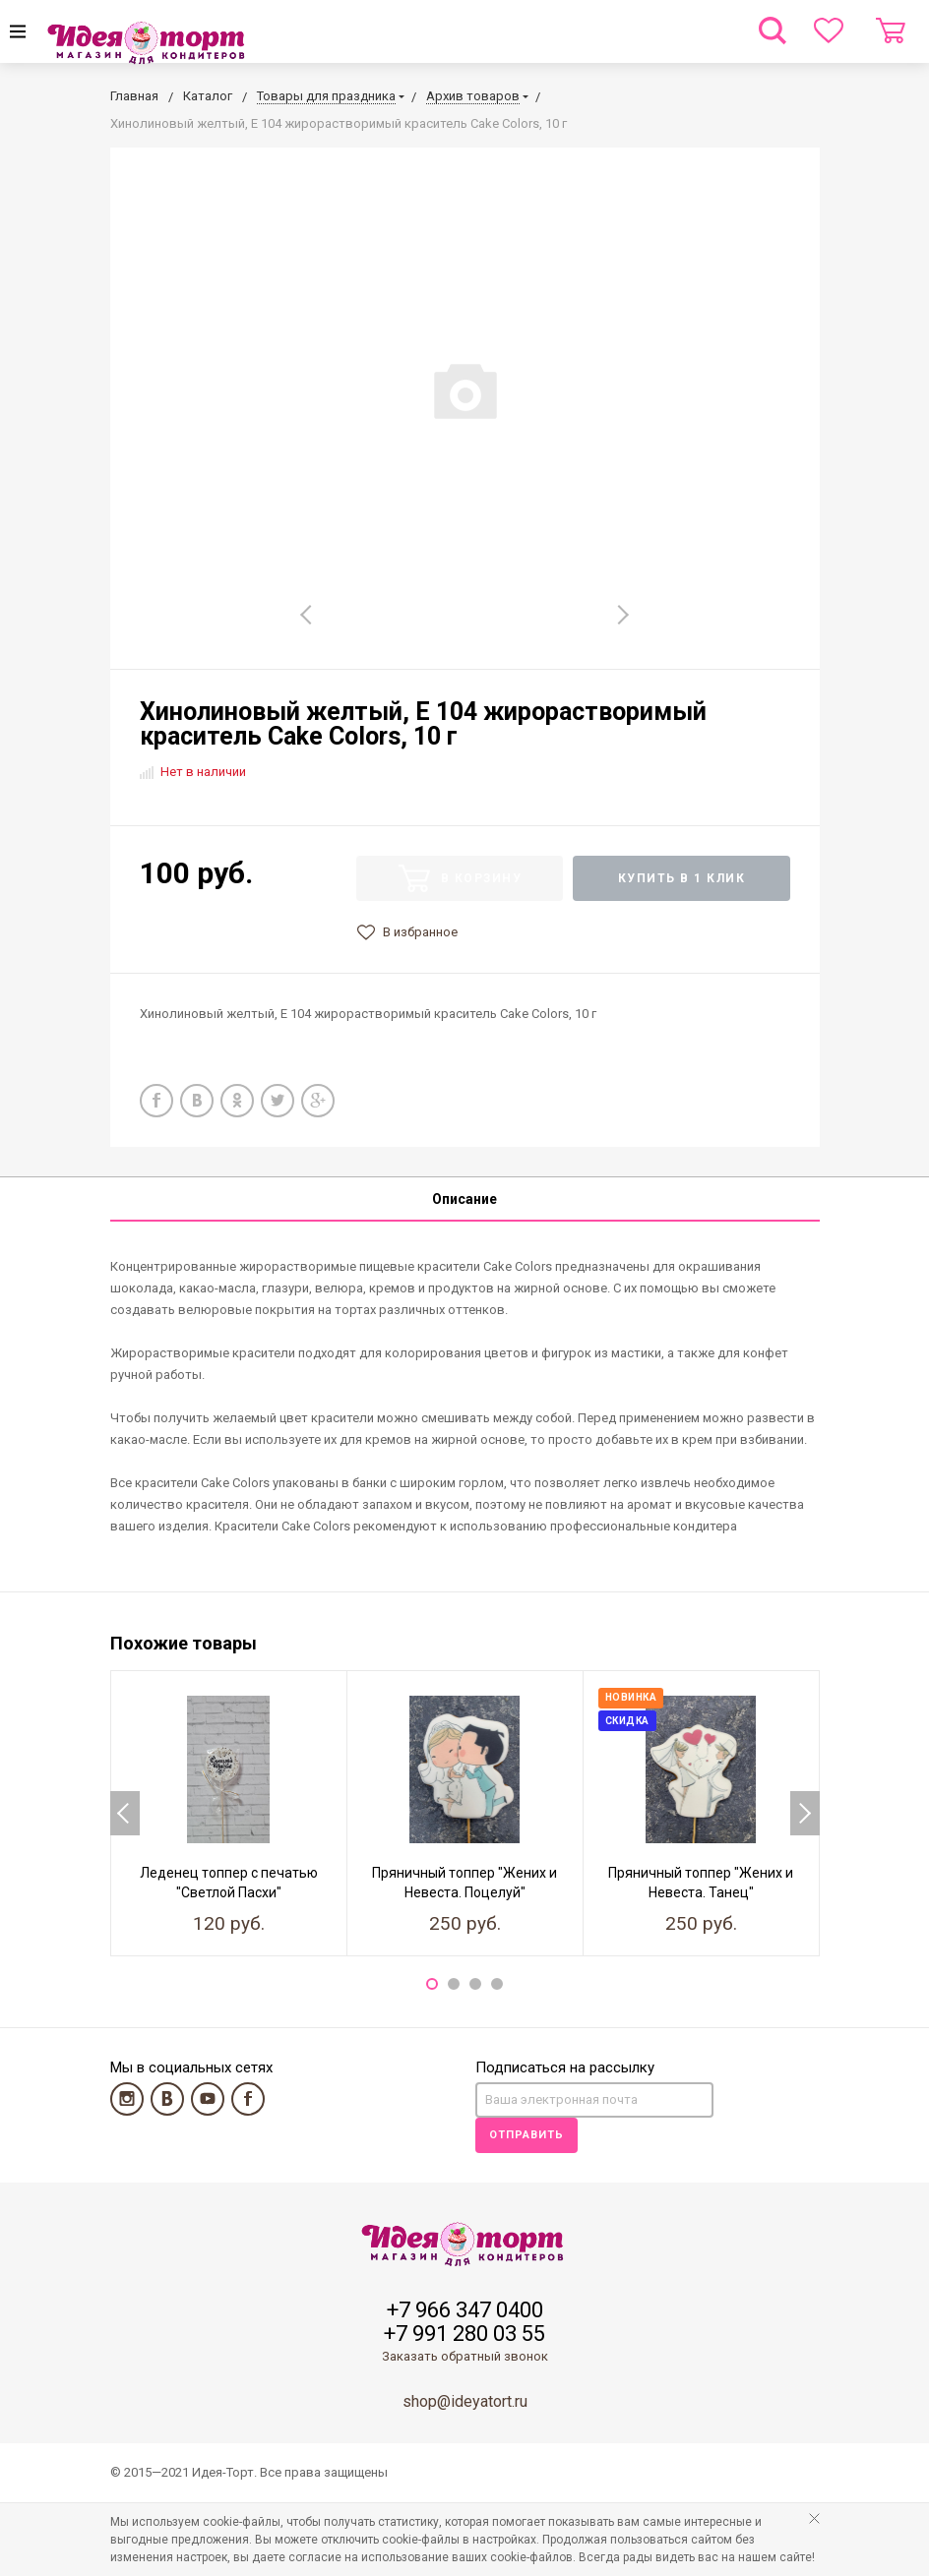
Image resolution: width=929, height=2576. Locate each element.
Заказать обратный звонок (465, 2356)
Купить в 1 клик (682, 878)
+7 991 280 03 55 (464, 2334)
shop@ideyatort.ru (465, 2401)
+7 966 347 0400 (465, 2310)
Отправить (526, 2134)
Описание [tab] (464, 1199)
